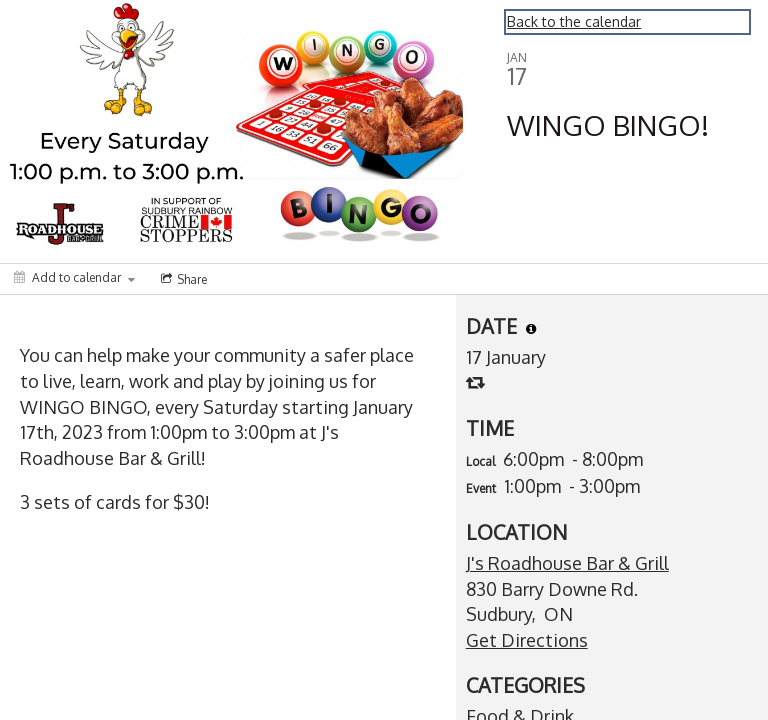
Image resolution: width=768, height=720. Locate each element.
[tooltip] (531, 329)
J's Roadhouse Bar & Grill (567, 563)
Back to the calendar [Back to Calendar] (574, 21)
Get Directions (527, 640)
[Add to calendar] (74, 277)
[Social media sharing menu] (182, 279)
